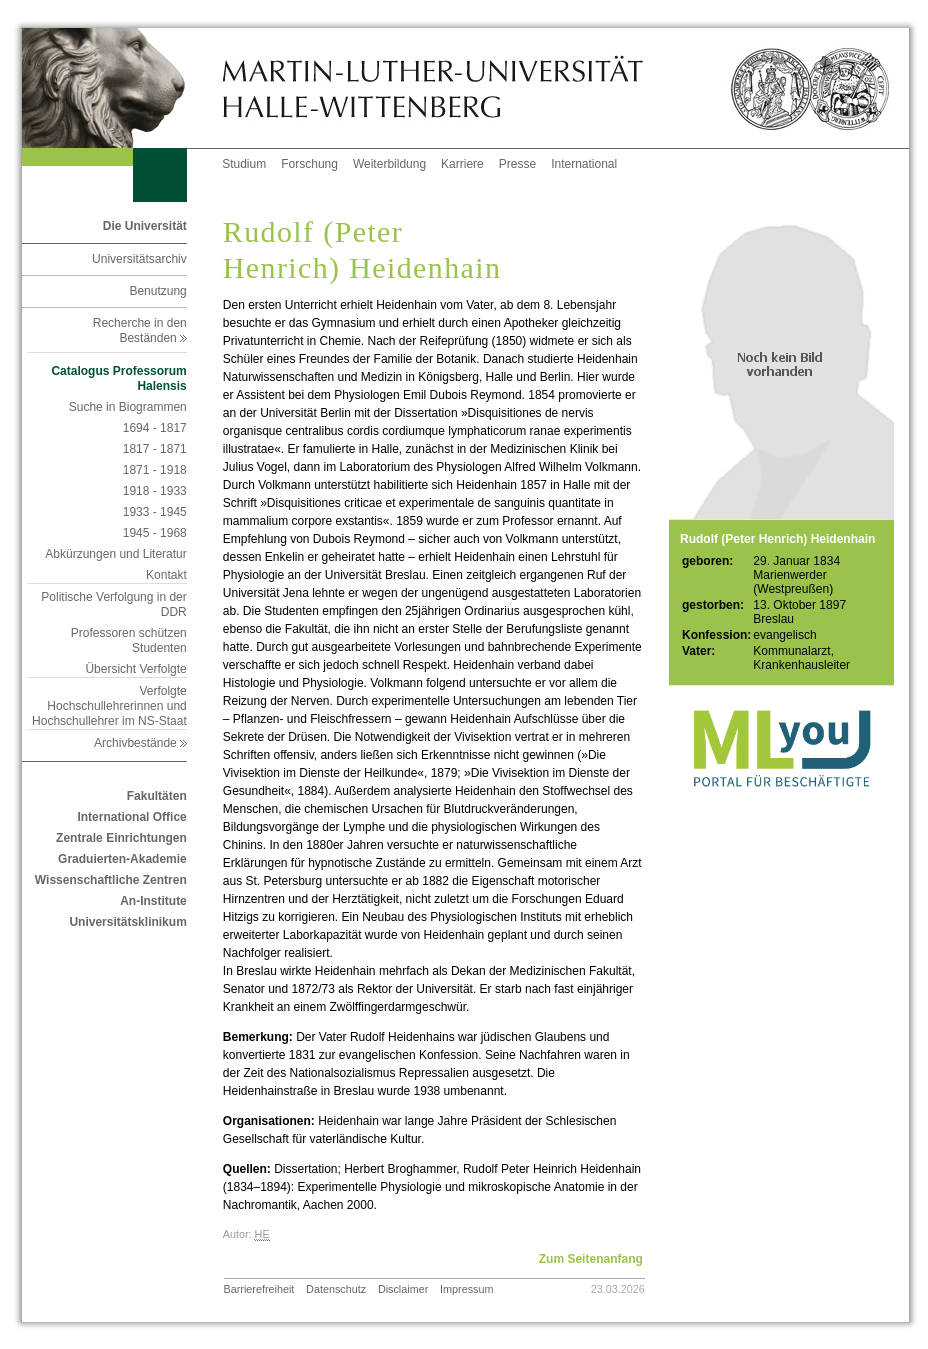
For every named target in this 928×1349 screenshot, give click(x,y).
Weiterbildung (389, 164)
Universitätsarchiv (139, 259)
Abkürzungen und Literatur (115, 554)
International (584, 164)
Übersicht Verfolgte (135, 669)
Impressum (466, 1289)
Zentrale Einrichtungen (121, 838)
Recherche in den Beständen (140, 330)
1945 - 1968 (155, 533)
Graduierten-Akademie (122, 859)
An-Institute (153, 901)
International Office (131, 817)
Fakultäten (157, 796)
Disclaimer (403, 1289)
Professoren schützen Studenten (129, 640)
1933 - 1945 (155, 512)
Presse (517, 164)
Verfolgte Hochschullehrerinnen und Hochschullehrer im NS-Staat (109, 706)
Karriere (462, 164)
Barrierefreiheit (259, 1289)
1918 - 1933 (155, 491)
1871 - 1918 (155, 470)
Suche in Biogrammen (128, 407)
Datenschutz (336, 1289)
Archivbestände (140, 743)
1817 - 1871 (155, 449)
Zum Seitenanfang (591, 1259)
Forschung (309, 164)
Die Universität (145, 226)
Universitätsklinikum (127, 922)
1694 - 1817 (155, 428)
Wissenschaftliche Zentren (111, 880)
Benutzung (157, 291)
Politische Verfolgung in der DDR (113, 604)
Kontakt (166, 575)
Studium (244, 164)
